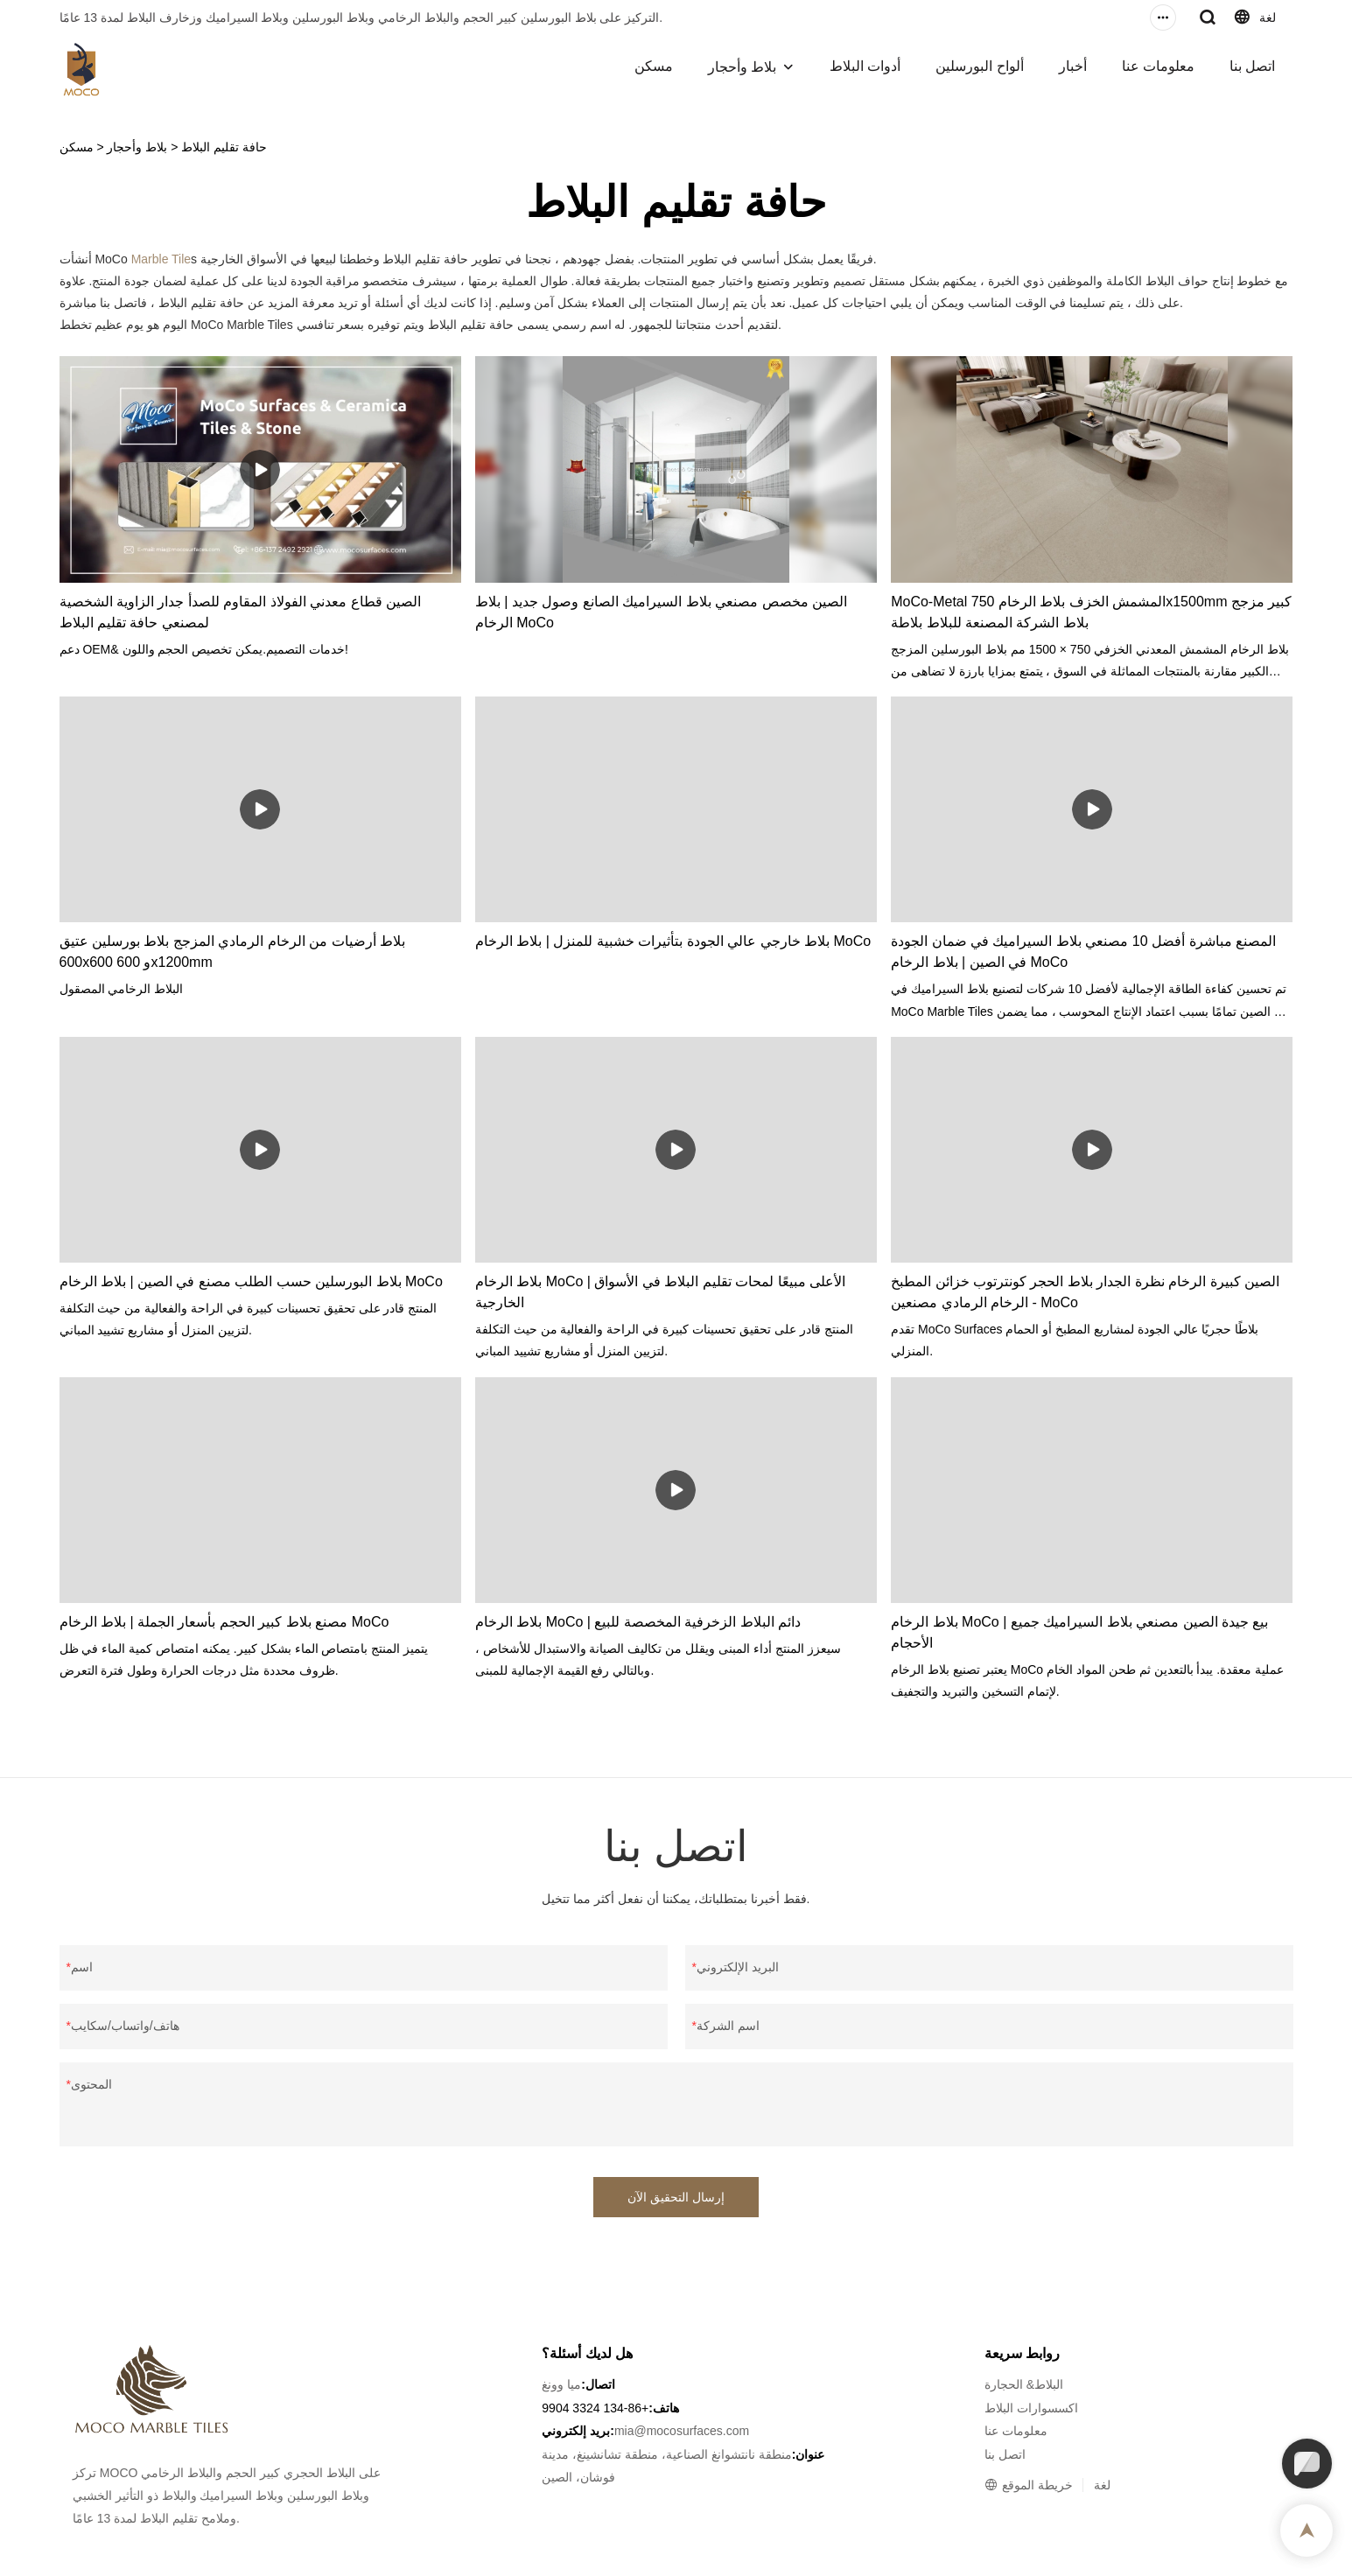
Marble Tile (161, 259)
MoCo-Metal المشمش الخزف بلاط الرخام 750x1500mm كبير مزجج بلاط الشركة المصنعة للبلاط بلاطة (1091, 612)
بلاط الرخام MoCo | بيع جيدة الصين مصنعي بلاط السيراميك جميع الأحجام (1079, 1632)
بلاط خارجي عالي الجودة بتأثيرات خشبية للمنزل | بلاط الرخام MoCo (673, 941)
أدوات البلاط (865, 66)
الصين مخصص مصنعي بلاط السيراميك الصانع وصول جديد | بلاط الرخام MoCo (661, 612)
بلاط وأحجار (742, 67)
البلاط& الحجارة (1023, 2384)
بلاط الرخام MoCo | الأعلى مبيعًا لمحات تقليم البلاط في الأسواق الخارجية (660, 1292)
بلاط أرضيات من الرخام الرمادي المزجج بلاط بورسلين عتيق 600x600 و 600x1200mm (233, 952)
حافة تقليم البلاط (224, 147)
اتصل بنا (1252, 66)
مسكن (653, 66)
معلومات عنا (1158, 66)
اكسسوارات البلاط (1031, 2408)
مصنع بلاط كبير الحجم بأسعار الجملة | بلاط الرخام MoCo (224, 1621)
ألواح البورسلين (979, 66)
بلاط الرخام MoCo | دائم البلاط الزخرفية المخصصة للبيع (638, 1621)
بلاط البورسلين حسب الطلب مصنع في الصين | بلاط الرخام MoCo (251, 1281)
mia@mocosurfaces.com (681, 2431)
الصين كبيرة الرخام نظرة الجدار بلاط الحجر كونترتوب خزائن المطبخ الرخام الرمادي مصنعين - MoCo (1085, 1292)
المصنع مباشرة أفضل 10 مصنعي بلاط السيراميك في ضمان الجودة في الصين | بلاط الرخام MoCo (1083, 952)
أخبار (1073, 66)
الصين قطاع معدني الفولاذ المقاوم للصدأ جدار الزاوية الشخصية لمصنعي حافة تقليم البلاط (241, 612)
